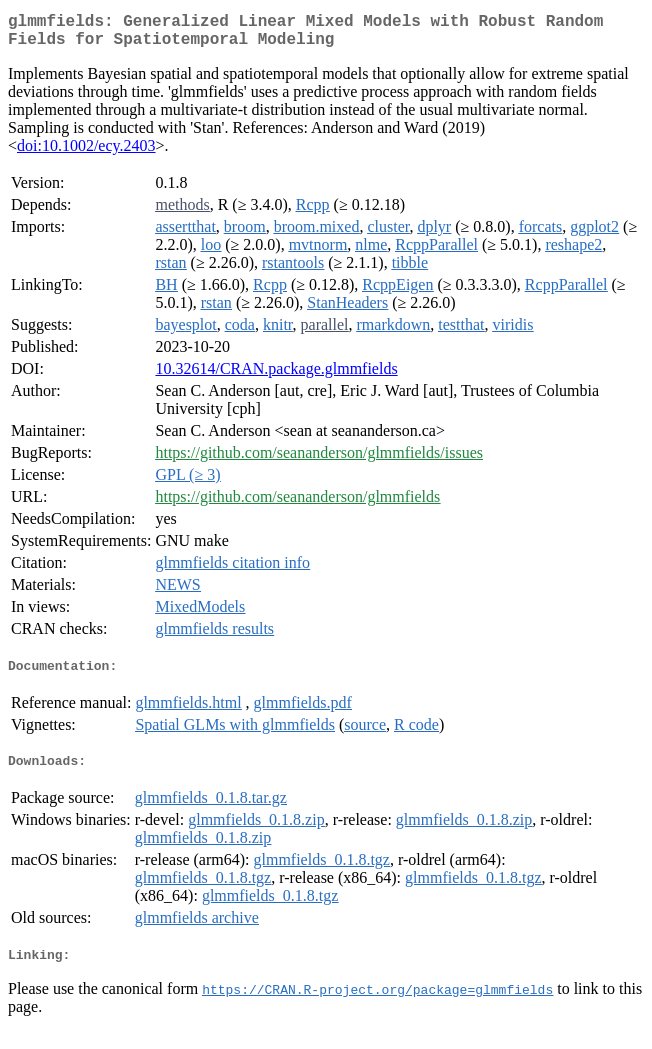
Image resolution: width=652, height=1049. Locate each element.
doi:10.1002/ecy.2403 (86, 153)
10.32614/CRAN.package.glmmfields (276, 376)
